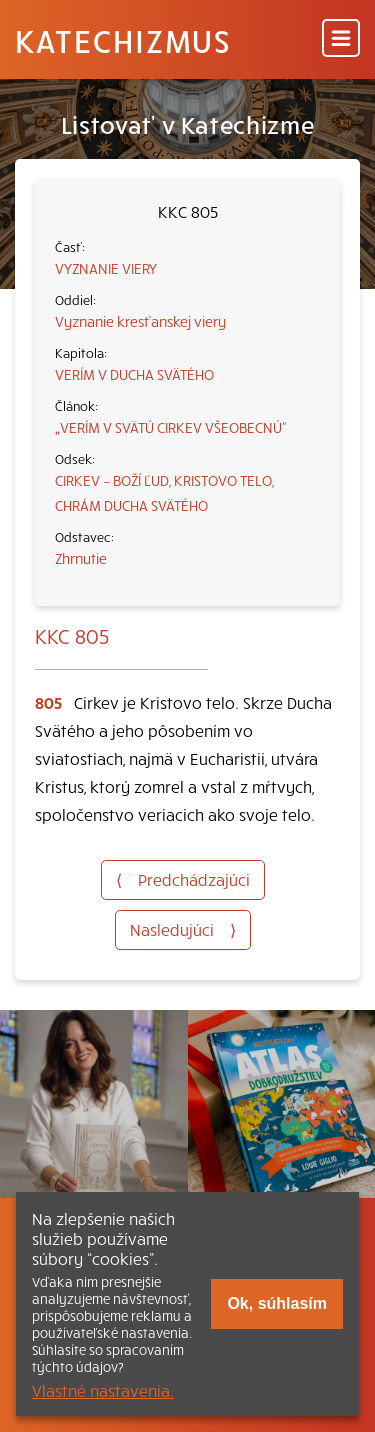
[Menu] (341, 39)
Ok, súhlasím (277, 1303)
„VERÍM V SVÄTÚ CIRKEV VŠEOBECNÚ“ (171, 427)
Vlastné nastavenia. (103, 1390)
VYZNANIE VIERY (106, 268)
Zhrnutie (81, 558)
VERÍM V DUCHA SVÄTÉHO (134, 374)
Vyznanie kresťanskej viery (140, 321)
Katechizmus (123, 40)
